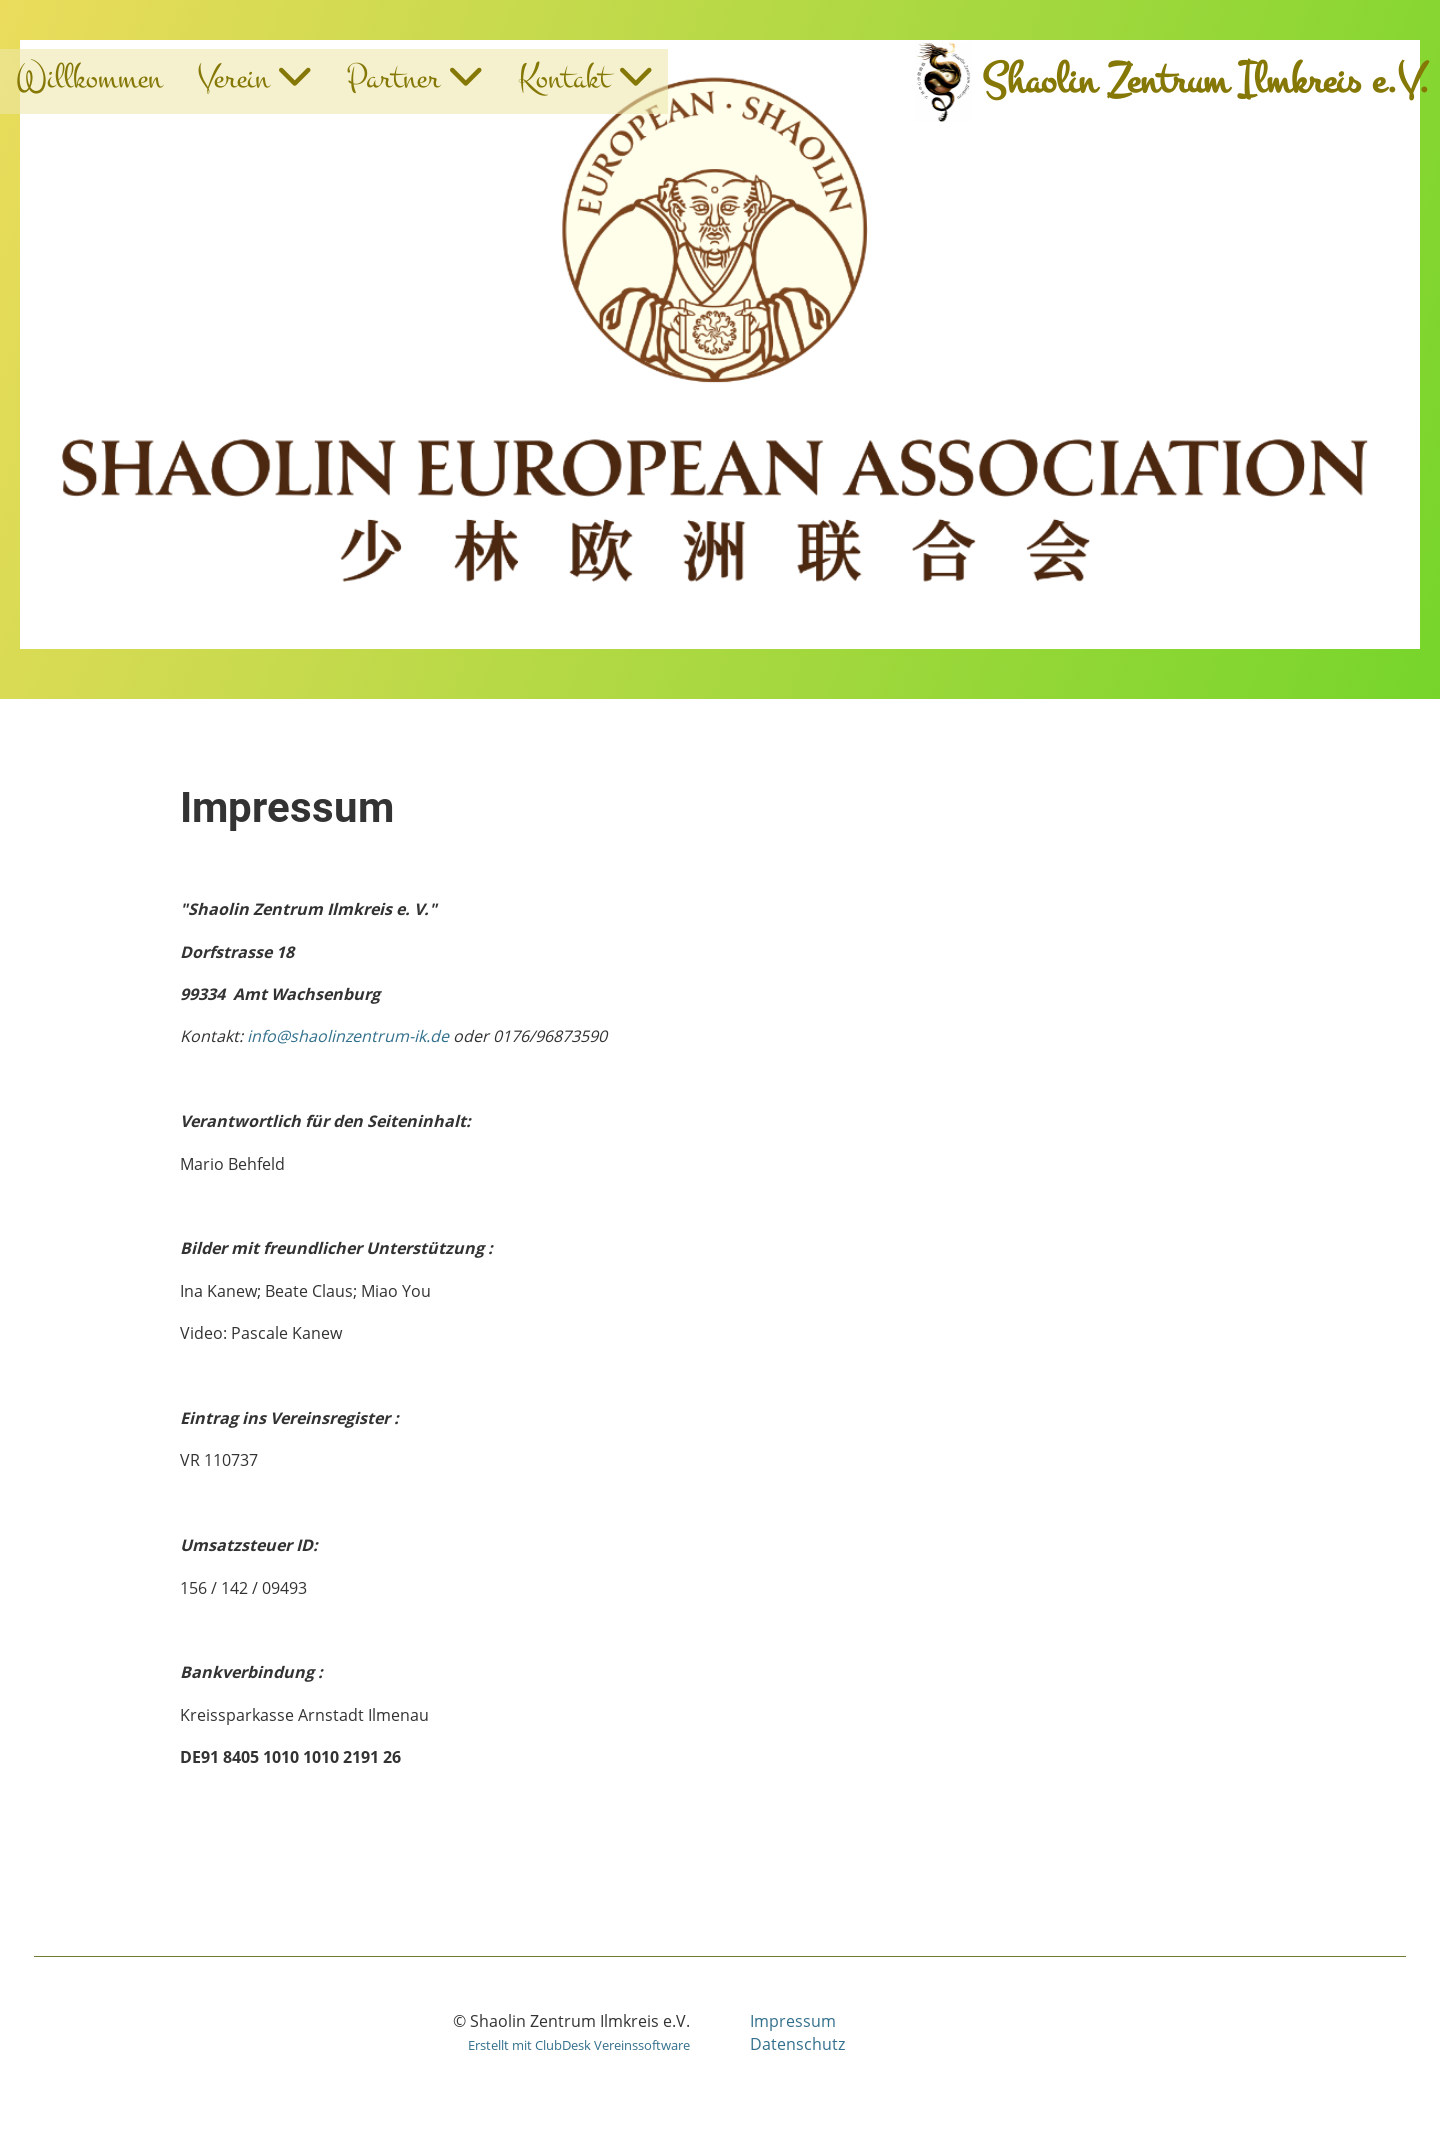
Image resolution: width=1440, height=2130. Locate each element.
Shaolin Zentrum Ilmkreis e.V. (1206, 81)
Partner (414, 78)
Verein (254, 78)
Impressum (793, 2021)
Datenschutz (797, 2044)
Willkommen (89, 78)
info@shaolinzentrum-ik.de (348, 1036)
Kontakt (585, 78)
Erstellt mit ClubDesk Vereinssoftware (579, 2045)
